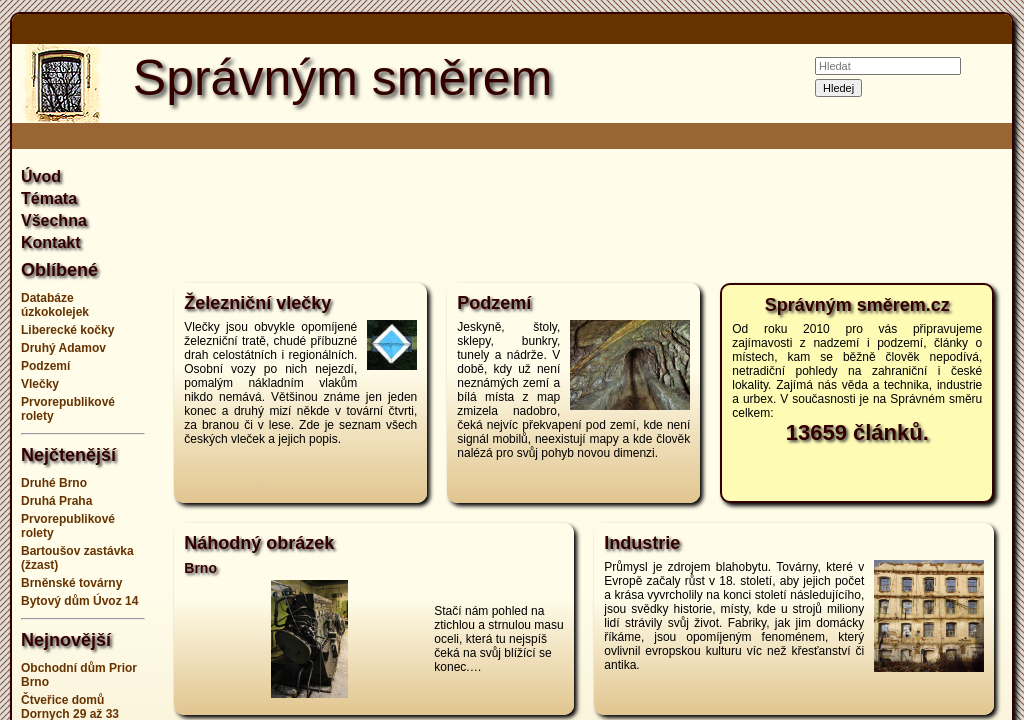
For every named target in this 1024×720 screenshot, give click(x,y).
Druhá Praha (56, 501)
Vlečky (40, 384)
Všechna (54, 220)
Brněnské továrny (71, 583)
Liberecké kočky (67, 330)
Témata (49, 198)
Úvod (41, 176)
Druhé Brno (54, 483)
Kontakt (51, 242)
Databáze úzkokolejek (55, 305)
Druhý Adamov (63, 348)
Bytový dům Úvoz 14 (79, 601)
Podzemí (45, 366)
